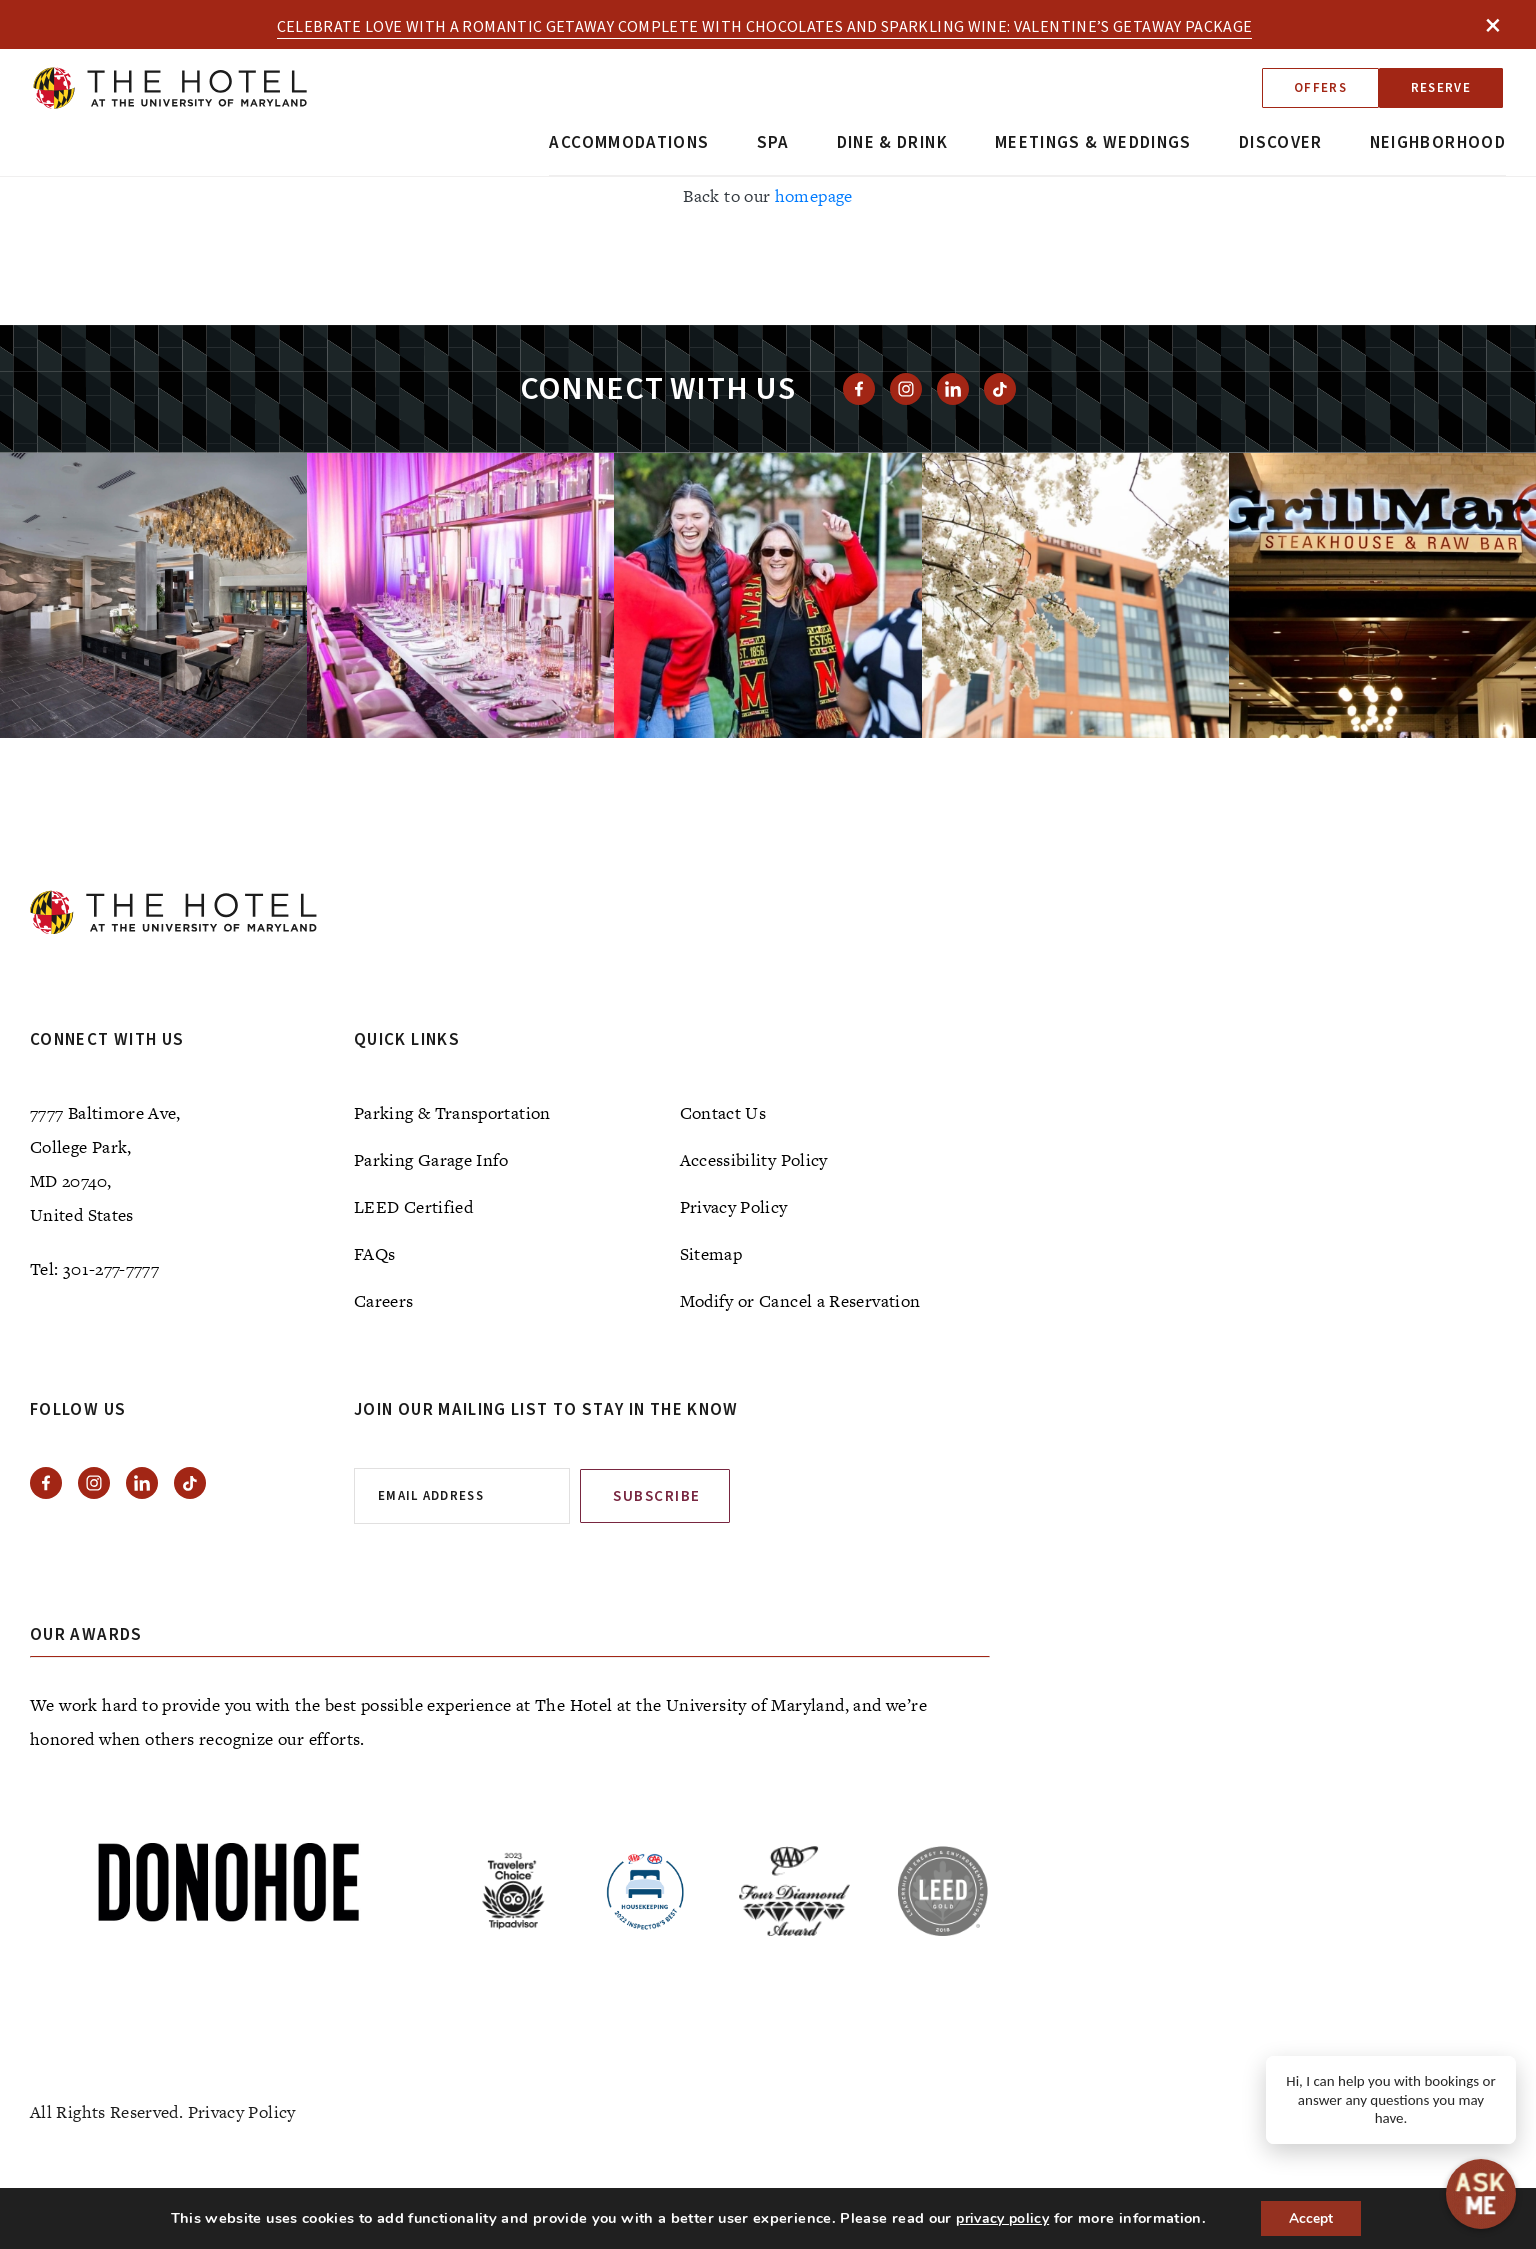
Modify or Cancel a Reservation (800, 1301)
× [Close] (1493, 24)
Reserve (1441, 88)
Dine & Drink (892, 143)
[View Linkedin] (953, 389)
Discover (1281, 143)
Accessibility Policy (754, 1160)
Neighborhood (1438, 143)
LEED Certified (413, 1207)
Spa (773, 143)
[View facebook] (859, 389)
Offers (1320, 88)
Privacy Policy (734, 1207)
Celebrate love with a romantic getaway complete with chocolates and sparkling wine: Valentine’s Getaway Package (765, 27)
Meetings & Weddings (1093, 143)
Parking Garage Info (431, 1160)
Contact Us (723, 1113)
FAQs (374, 1254)
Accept (1311, 2217)
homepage (814, 196)
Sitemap (711, 1254)
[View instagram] (906, 389)
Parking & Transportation (452, 1113)
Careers (384, 1301)
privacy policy (1001, 2218)
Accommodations (629, 143)
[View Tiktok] (1000, 389)
